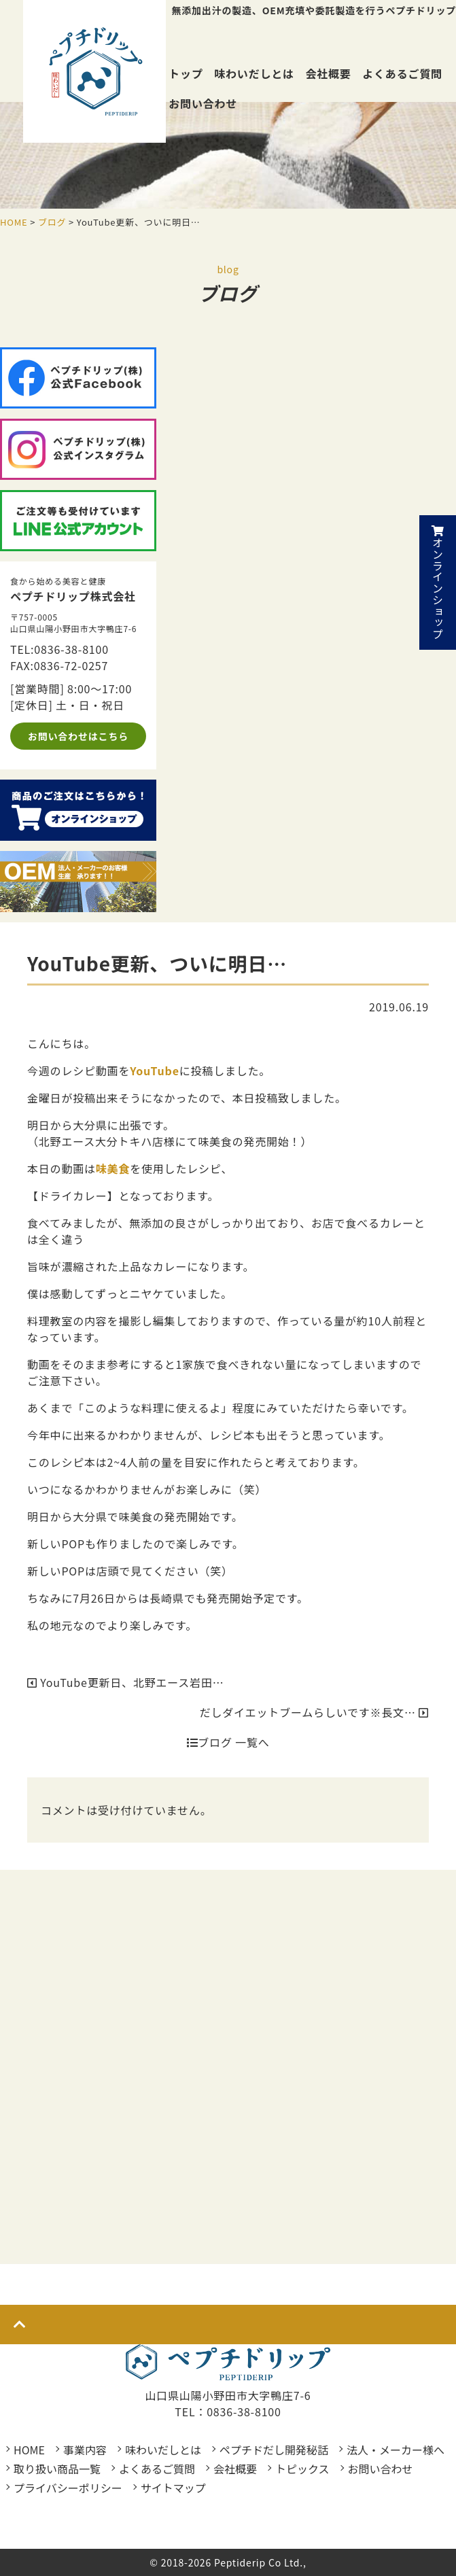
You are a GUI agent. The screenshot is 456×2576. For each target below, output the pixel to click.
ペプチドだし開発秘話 (274, 2449)
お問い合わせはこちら (78, 736)
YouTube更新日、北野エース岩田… (125, 1682)
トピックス (302, 2468)
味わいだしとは (254, 73)
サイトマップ (173, 2487)
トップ (186, 73)
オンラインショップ (437, 582)
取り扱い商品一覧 (57, 2468)
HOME (29, 2449)
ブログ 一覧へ (228, 1742)
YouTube (154, 1070)
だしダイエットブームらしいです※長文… (314, 1712)
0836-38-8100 (71, 649)
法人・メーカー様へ (395, 2449)
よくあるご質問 (402, 73)
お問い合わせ (203, 103)
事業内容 (85, 2449)
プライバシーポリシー (68, 2487)
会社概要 (328, 73)
